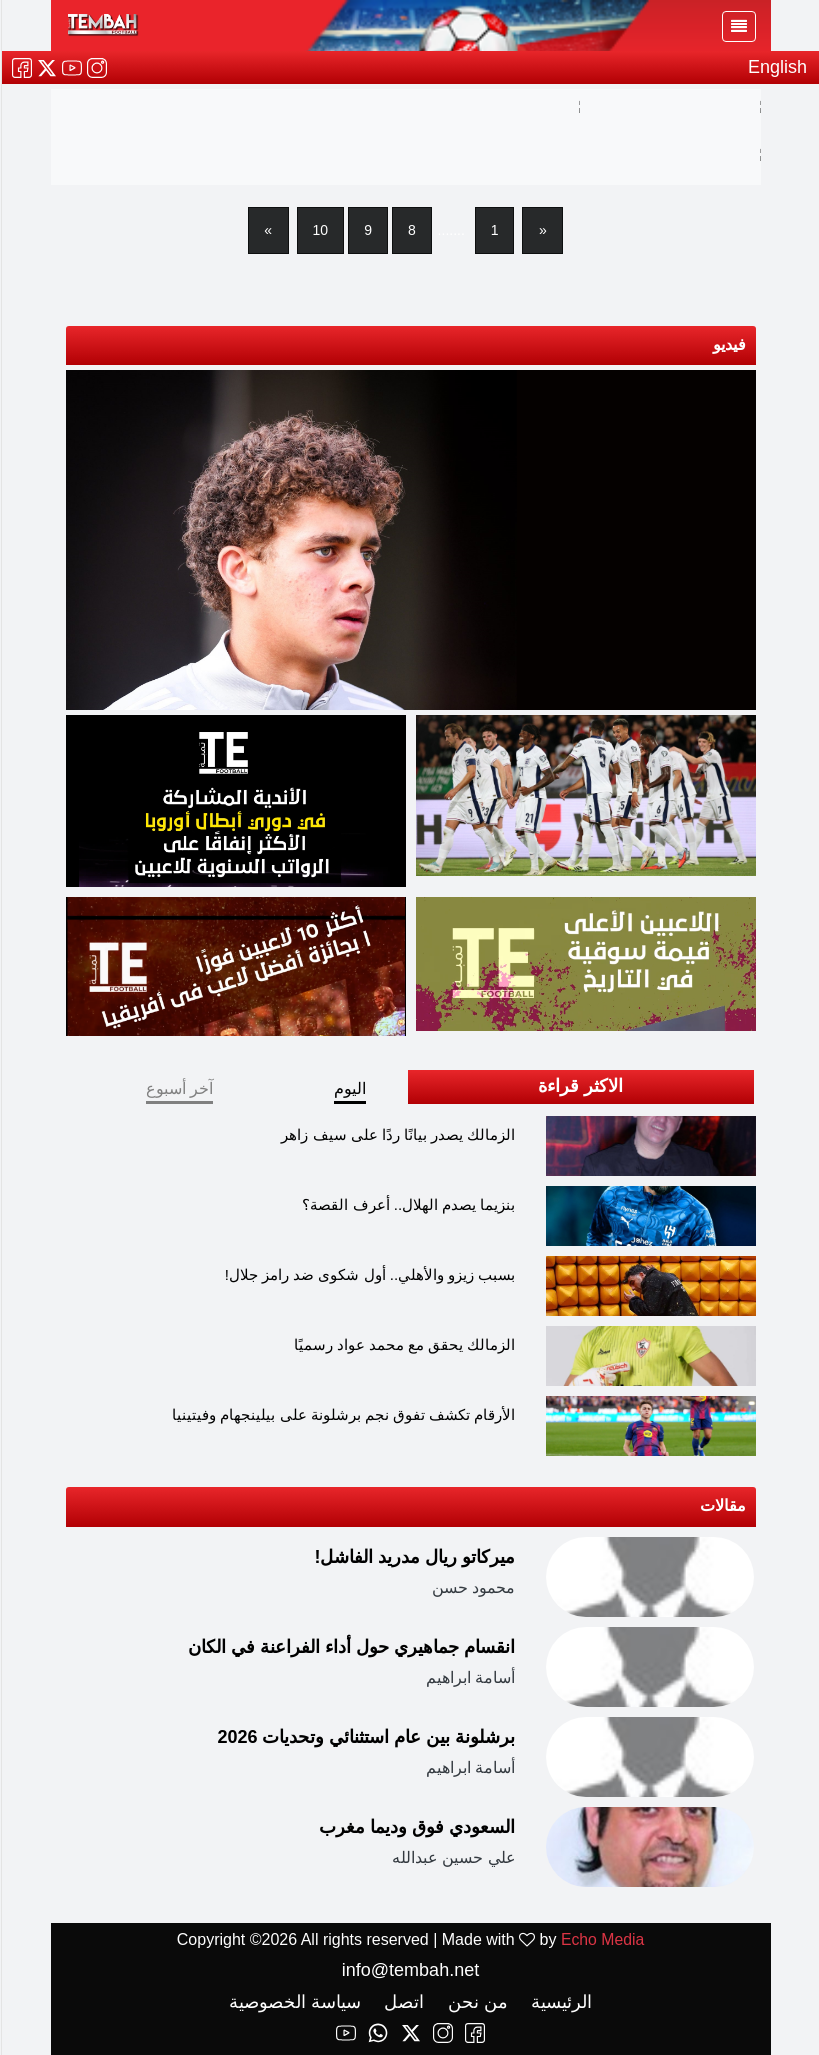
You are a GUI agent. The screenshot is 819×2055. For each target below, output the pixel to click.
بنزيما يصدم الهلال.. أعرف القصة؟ (407, 1204)
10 (320, 230)
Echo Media (601, 1939)
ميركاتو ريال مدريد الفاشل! (414, 1557)
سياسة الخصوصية (294, 2002)
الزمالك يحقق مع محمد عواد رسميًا (404, 1344)
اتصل (400, 2002)
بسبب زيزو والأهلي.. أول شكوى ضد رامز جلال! (369, 1274)
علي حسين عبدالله (453, 1858)
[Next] (268, 230)
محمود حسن (472, 1588)
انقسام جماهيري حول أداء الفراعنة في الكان (350, 1647)
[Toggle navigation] (738, 26)
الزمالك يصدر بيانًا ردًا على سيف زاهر (397, 1134)
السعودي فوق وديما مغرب (416, 1827)
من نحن (474, 2002)
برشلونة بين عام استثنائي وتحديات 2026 (365, 1737)
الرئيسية (558, 2002)
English (776, 67)
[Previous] (541, 230)
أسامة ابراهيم (469, 1678)
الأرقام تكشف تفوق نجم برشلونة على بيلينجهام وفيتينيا (342, 1414)
